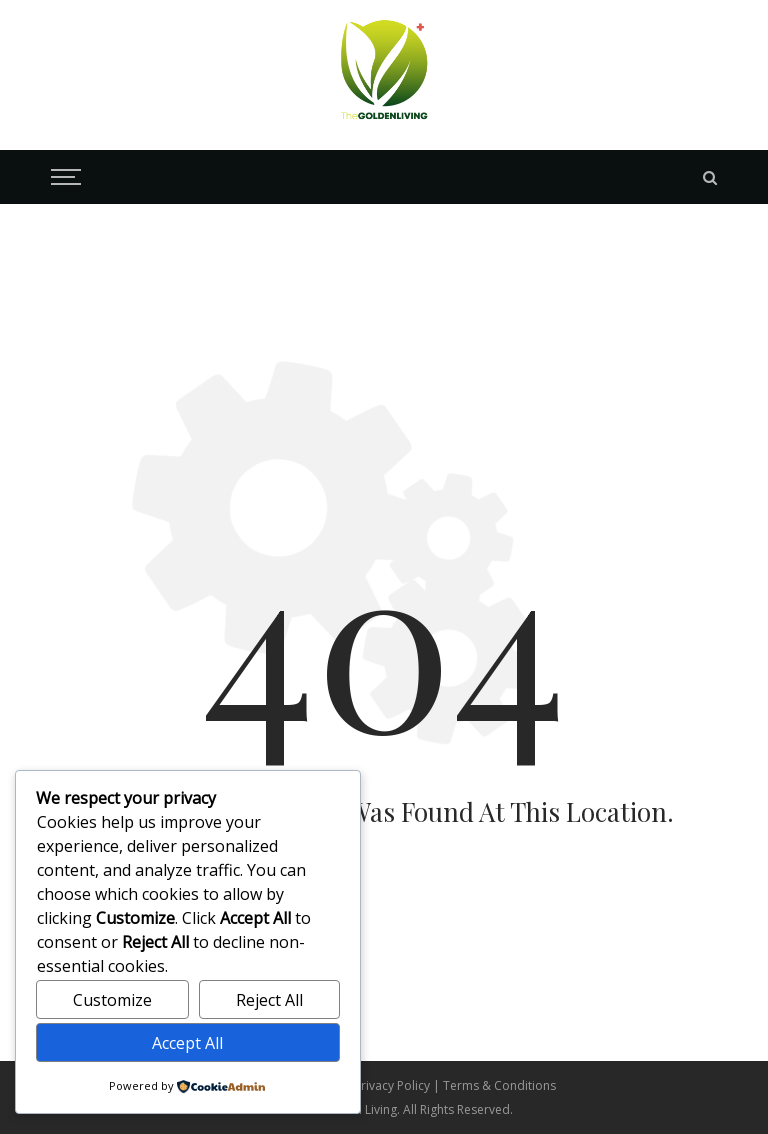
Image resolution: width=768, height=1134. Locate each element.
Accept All (187, 1043)
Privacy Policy (393, 1085)
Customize (112, 1000)
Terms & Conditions (499, 1085)
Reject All (269, 1000)
